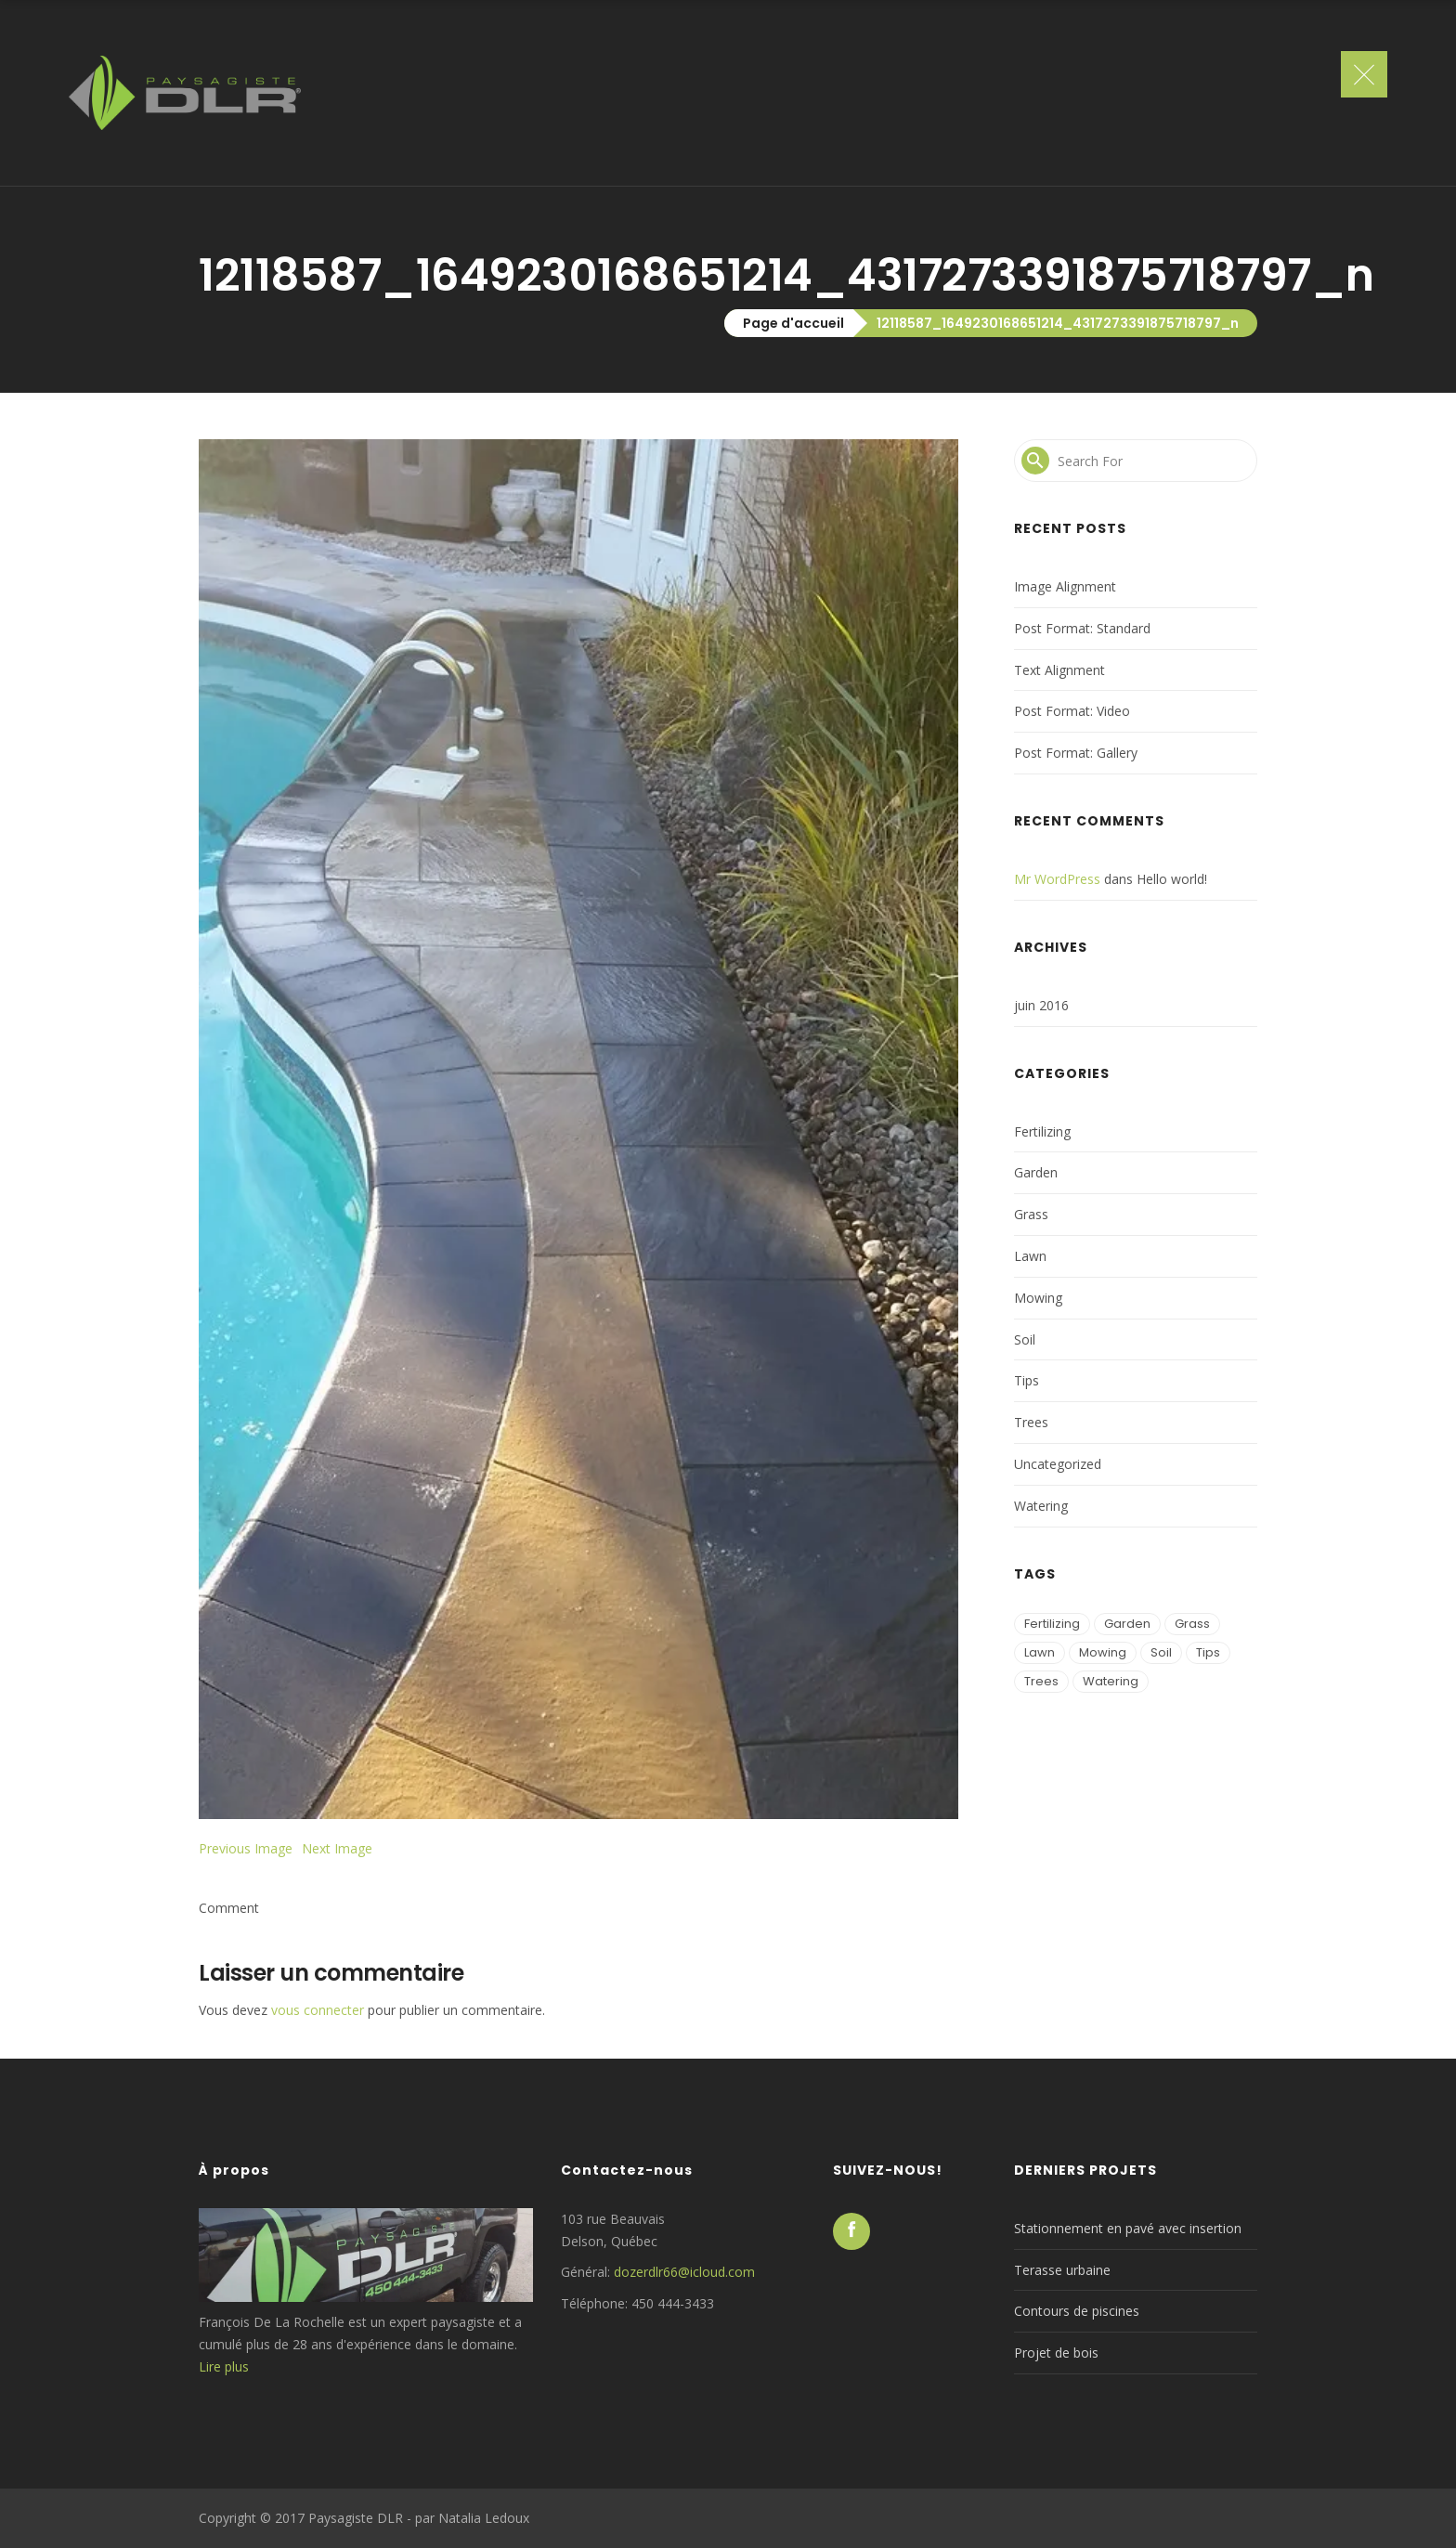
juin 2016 (1041, 1005)
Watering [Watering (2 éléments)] (1110, 1681)
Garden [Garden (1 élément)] (1127, 1623)
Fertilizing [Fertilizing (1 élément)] (1052, 1623)
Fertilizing (1042, 1131)
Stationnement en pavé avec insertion (1128, 2228)
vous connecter (317, 2010)
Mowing (1038, 1297)
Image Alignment (1065, 586)
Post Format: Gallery (1076, 752)
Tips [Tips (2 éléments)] (1208, 1652)
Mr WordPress (1057, 879)
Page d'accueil (793, 323)
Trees (1031, 1422)
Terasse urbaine (1062, 2270)
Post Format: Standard (1082, 628)
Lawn (1030, 1256)
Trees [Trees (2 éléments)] (1041, 1681)
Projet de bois (1056, 2352)
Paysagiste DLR (355, 2518)
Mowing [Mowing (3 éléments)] (1102, 1652)
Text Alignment (1059, 670)
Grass (1031, 1214)
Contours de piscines (1076, 2311)
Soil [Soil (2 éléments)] (1161, 1652)
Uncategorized (1057, 1464)
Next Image (337, 1848)
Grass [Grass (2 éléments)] (1192, 1623)
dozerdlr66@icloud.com (684, 2272)
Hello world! (1172, 879)
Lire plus (224, 2366)
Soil (1024, 1339)
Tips (1026, 1380)
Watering (1041, 1505)
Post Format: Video (1072, 711)
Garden (1036, 1172)
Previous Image (245, 1848)
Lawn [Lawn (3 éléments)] (1039, 1652)
